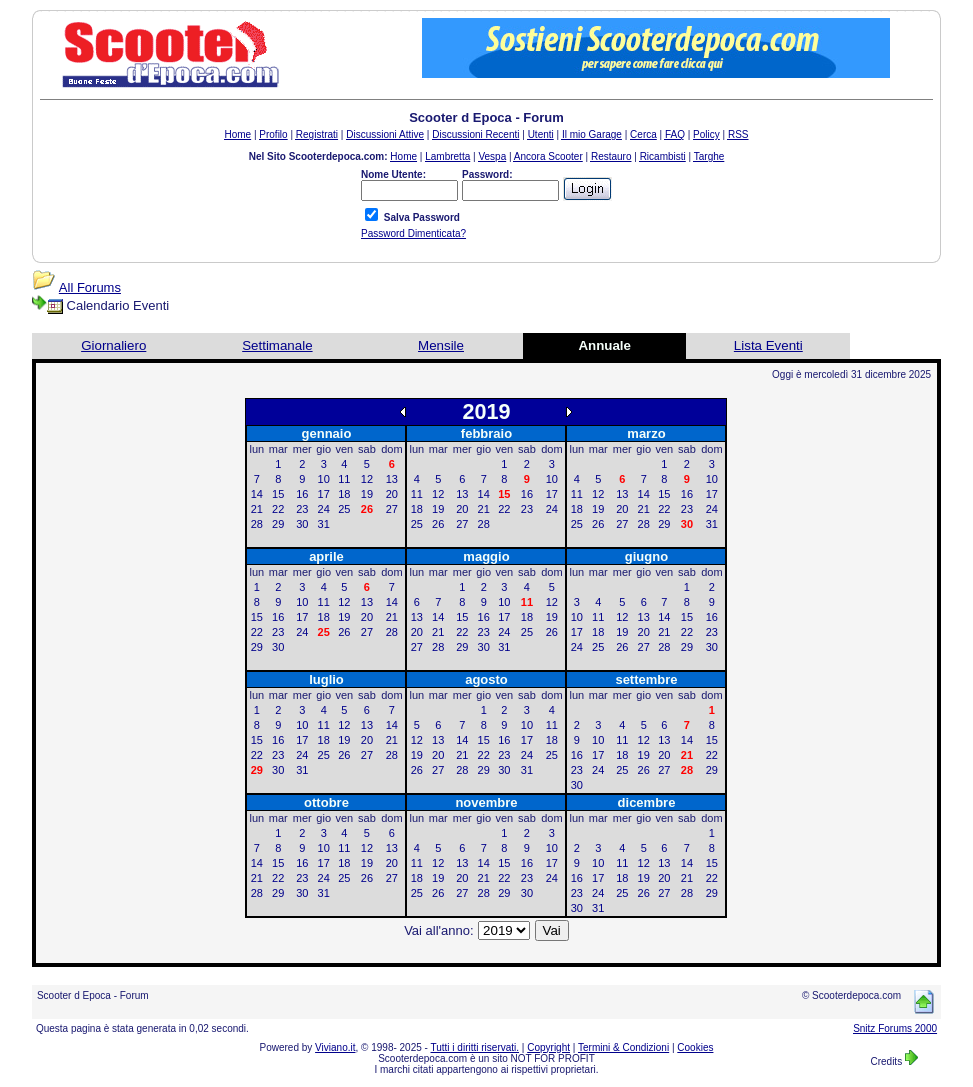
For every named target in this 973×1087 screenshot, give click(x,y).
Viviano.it (335, 1047)
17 (324, 494)
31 (324, 524)
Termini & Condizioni (623, 1047)
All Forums (90, 287)
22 (278, 509)
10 (324, 479)
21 (257, 509)
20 (392, 494)
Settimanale (277, 345)
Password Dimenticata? (413, 233)
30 (302, 524)
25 (344, 509)
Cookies (695, 1047)
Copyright (548, 1047)
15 (278, 494)
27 (392, 509)
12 (367, 479)
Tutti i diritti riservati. (475, 1047)
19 (367, 494)
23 (302, 509)
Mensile (441, 345)
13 (392, 479)
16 (302, 494)
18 (344, 494)
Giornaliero (113, 345)
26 (438, 524)
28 (257, 524)
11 (344, 479)
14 (257, 494)
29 (278, 524)
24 (324, 509)
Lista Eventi (768, 345)
